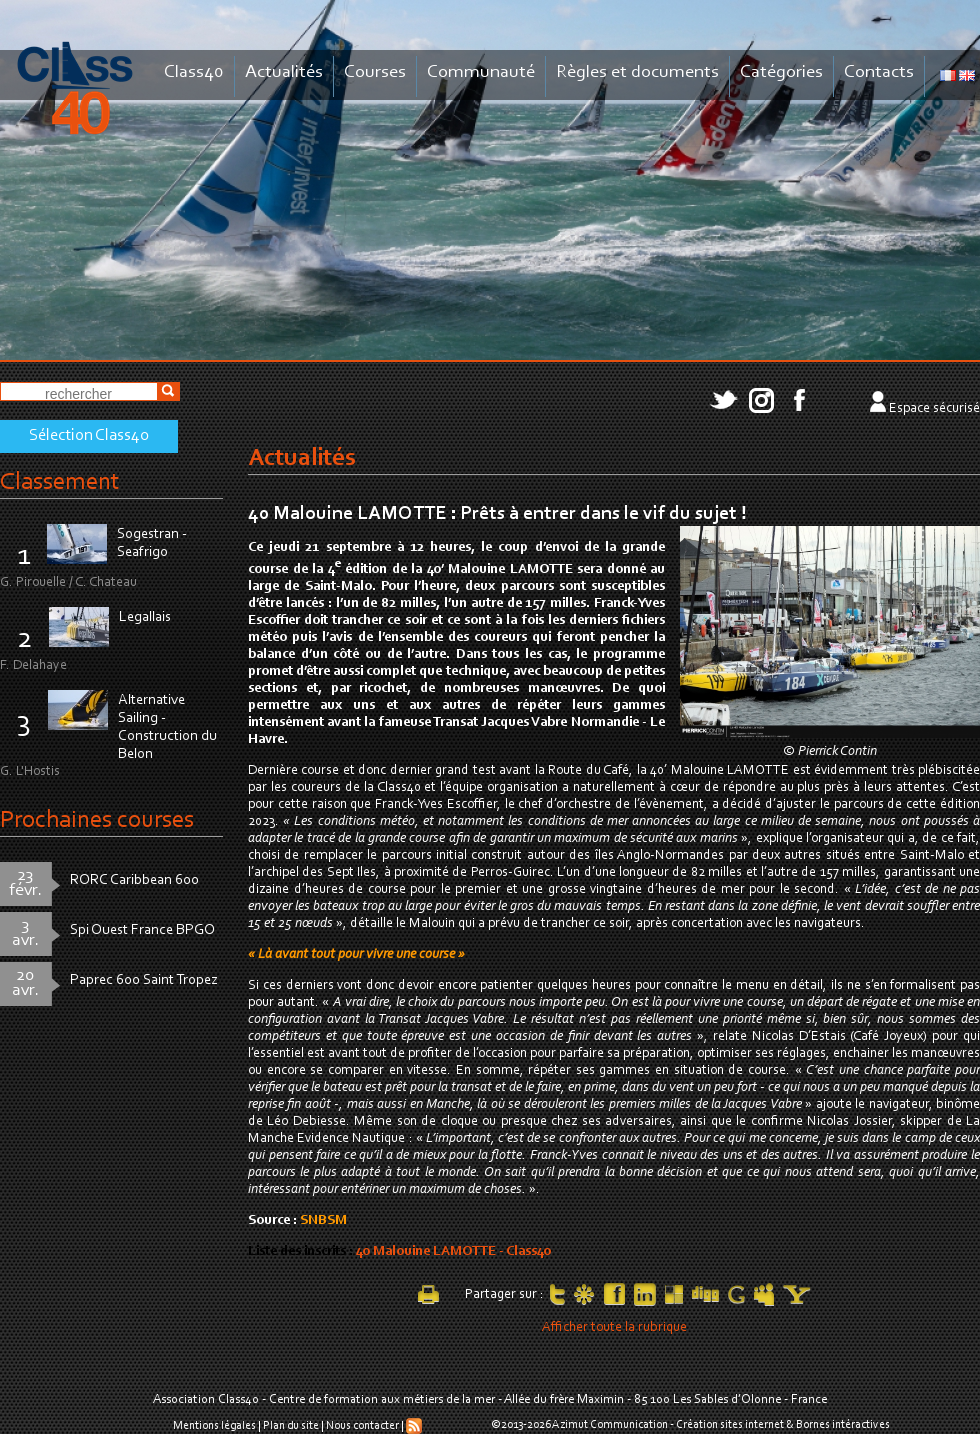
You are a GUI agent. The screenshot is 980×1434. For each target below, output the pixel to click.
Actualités (284, 72)
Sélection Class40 (89, 436)
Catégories (781, 72)
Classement (60, 482)
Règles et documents (637, 72)
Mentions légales (214, 1425)
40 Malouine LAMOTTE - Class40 (453, 1252)
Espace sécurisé (934, 409)
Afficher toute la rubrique (614, 1328)
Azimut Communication (610, 1425)
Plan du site (291, 1425)
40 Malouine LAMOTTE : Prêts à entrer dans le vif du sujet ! (497, 514)
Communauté (481, 72)
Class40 (194, 72)
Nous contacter (362, 1425)
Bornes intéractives (843, 1425)
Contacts (879, 72)
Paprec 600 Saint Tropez (144, 980)
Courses (375, 72)
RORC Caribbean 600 (134, 880)
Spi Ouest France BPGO (142, 930)
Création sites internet (730, 1425)
